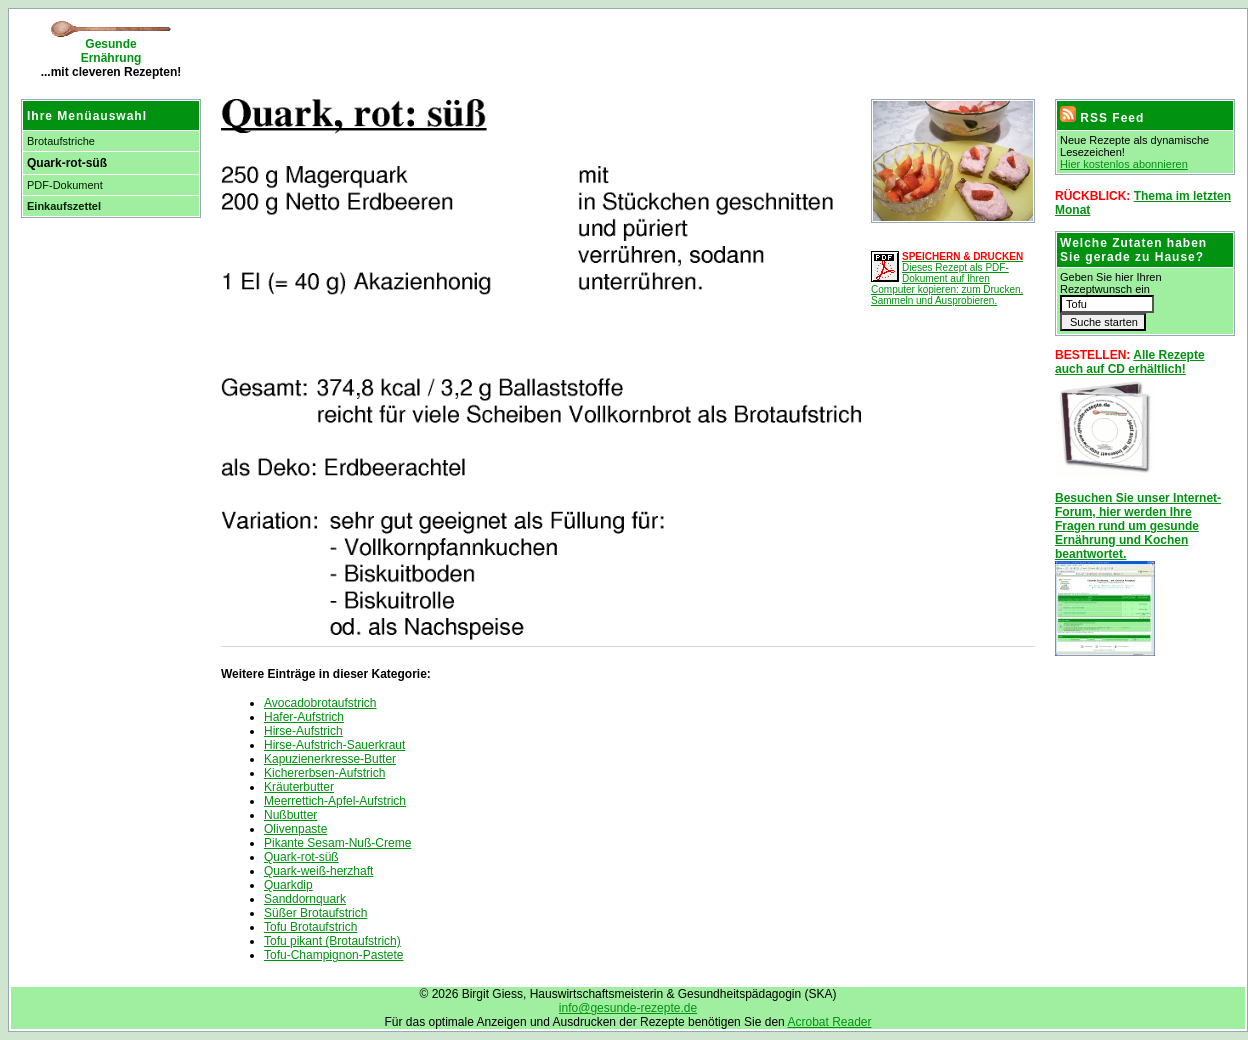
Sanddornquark (305, 899)
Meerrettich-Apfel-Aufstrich (335, 801)
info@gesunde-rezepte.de (628, 1008)
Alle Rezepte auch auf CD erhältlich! (1130, 362)
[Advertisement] (445, 50)
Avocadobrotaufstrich (320, 703)
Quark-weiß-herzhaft (318, 871)
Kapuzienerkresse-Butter (330, 759)
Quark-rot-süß (301, 857)
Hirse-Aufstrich (303, 731)
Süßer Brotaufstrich (315, 913)
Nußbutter (290, 815)
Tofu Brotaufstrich (310, 927)
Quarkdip (288, 885)
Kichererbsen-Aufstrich (324, 773)
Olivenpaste (295, 829)
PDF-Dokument (65, 185)
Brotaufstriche (61, 141)
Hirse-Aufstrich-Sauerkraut (334, 745)
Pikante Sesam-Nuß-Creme (337, 843)
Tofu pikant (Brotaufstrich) (332, 941)
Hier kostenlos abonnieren (1124, 164)
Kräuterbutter (299, 787)
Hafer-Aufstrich (304, 717)
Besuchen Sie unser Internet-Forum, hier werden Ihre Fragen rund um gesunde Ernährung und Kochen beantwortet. (1138, 526)
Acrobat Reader (829, 1022)
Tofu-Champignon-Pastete (333, 955)
